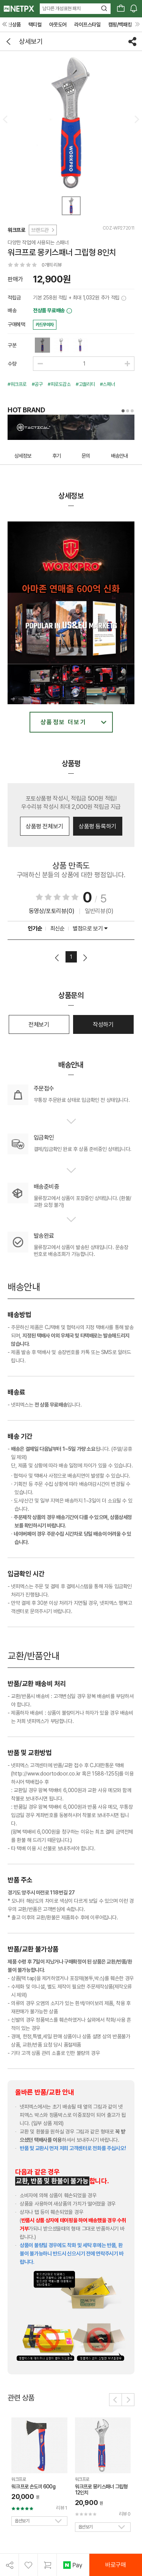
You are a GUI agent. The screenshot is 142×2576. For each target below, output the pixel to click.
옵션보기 (22, 2521)
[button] (115, 2399)
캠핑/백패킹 (120, 25)
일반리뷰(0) (99, 911)
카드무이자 (45, 324)
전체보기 (38, 1024)
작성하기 (103, 1024)
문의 (85, 456)
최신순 (57, 928)
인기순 (35, 928)
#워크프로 (17, 384)
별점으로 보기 (90, 928)
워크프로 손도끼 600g (33, 2486)
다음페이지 (84, 957)
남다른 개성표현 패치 (61, 8)
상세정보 (22, 456)
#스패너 (107, 384)
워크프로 (16, 230)
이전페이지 (57, 957)
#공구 (37, 384)
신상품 (14, 25)
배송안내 (119, 456)
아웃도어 (58, 25)
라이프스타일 (87, 25)
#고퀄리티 (85, 384)
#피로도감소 (59, 384)
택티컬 (35, 25)
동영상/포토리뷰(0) (52, 911)
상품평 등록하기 (97, 826)
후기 (56, 456)
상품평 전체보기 (44, 826)
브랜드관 (42, 230)
